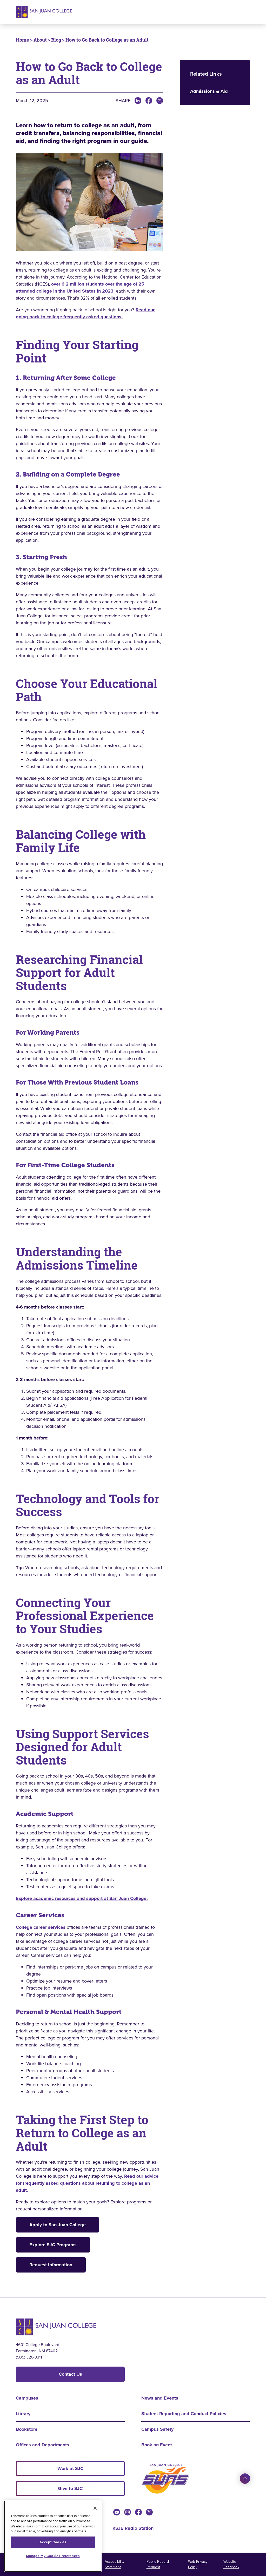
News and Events (159, 2398)
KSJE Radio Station (133, 2528)
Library (23, 2413)
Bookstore (26, 2429)
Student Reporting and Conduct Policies (183, 2413)
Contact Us (70, 2374)
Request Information (50, 2264)
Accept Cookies (52, 2542)
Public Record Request (158, 2564)
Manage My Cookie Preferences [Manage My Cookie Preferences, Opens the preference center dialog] (52, 2555)
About (40, 40)
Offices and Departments (42, 2444)
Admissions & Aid (209, 91)
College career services (40, 1927)
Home (22, 40)
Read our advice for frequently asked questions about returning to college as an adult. (87, 2183)
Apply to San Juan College (57, 2224)
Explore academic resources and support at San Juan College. (82, 1898)
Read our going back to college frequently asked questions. (85, 313)
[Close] (95, 2508)
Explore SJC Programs (53, 2244)
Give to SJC (70, 2488)
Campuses (27, 2398)
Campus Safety (157, 2429)
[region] (53, 2536)
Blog (56, 40)
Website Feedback (231, 2564)
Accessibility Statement (114, 2564)
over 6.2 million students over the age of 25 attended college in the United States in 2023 (80, 287)
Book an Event (156, 2444)
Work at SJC (70, 2468)
